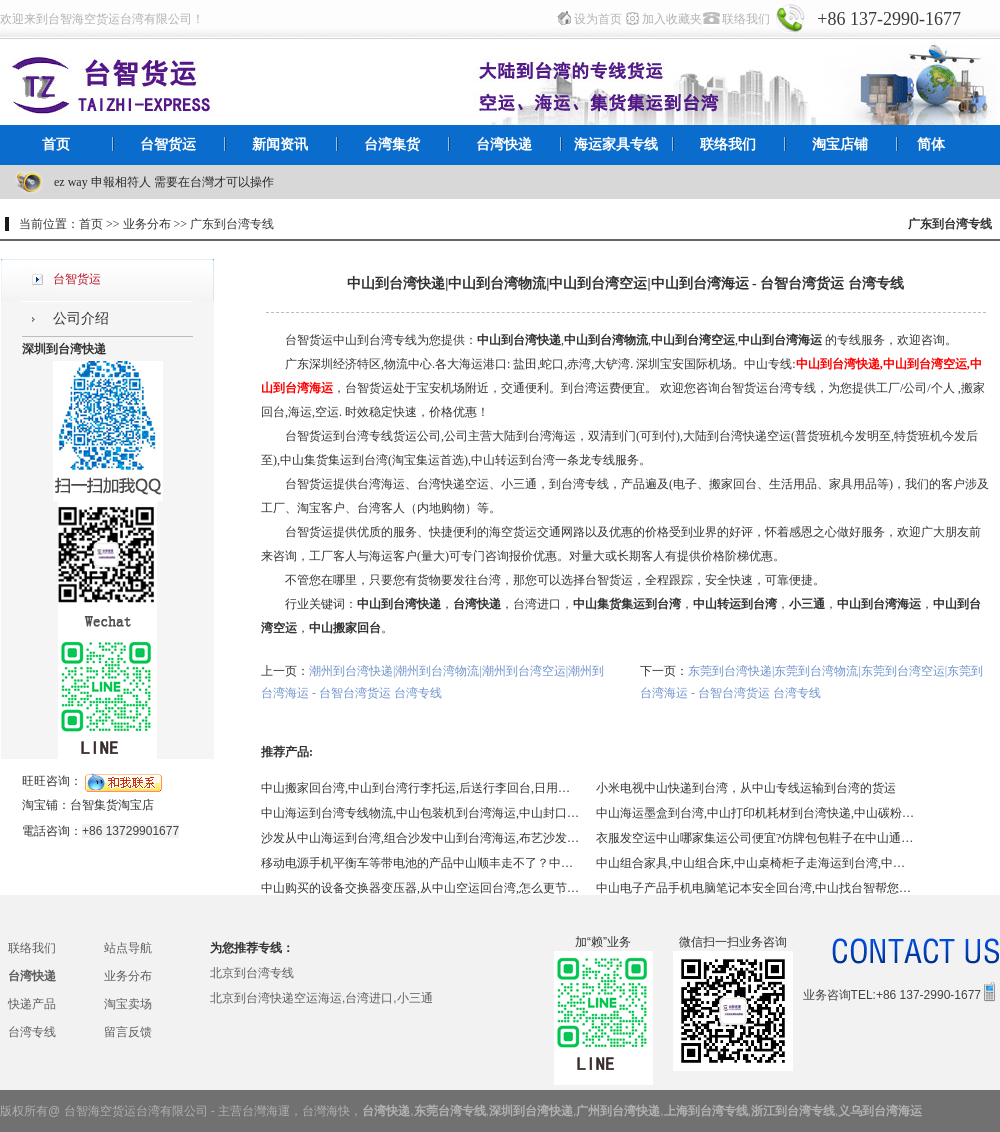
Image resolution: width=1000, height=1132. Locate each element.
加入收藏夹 (672, 19)
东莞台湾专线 (450, 1111)
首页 (56, 144)
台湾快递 (504, 144)
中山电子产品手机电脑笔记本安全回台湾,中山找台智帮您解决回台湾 (756, 888)
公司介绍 (81, 318)
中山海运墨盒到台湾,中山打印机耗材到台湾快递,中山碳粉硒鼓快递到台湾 (756, 813)
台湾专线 (32, 1032)
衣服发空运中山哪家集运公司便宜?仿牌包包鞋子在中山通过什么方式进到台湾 (756, 838)
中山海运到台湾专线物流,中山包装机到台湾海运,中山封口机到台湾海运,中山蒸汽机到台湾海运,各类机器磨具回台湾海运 (421, 813)
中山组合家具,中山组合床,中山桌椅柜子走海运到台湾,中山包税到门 (756, 863)
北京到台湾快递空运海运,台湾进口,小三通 (321, 998)
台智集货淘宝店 (112, 805)
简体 (931, 144)
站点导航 (128, 948)
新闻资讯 (280, 144)
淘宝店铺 (840, 144)
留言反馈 (128, 1032)
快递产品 (32, 1004)
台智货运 (168, 144)
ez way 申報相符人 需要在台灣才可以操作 (164, 182)
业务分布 (128, 976)
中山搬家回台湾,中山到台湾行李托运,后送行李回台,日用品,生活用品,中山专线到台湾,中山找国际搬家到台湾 (421, 788)
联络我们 (746, 19)
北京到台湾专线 (252, 973)
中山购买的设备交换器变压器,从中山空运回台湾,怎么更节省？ (421, 888)
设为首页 (598, 19)
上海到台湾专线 (706, 1111)
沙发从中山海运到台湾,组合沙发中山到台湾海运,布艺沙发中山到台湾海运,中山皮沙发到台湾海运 (421, 838)
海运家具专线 (616, 144)
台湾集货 (392, 144)
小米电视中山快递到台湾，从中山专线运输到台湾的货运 (746, 788)
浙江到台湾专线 (793, 1111)
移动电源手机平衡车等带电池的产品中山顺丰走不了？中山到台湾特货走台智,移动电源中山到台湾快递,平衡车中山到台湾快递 (421, 863)
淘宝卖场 (128, 1004)
